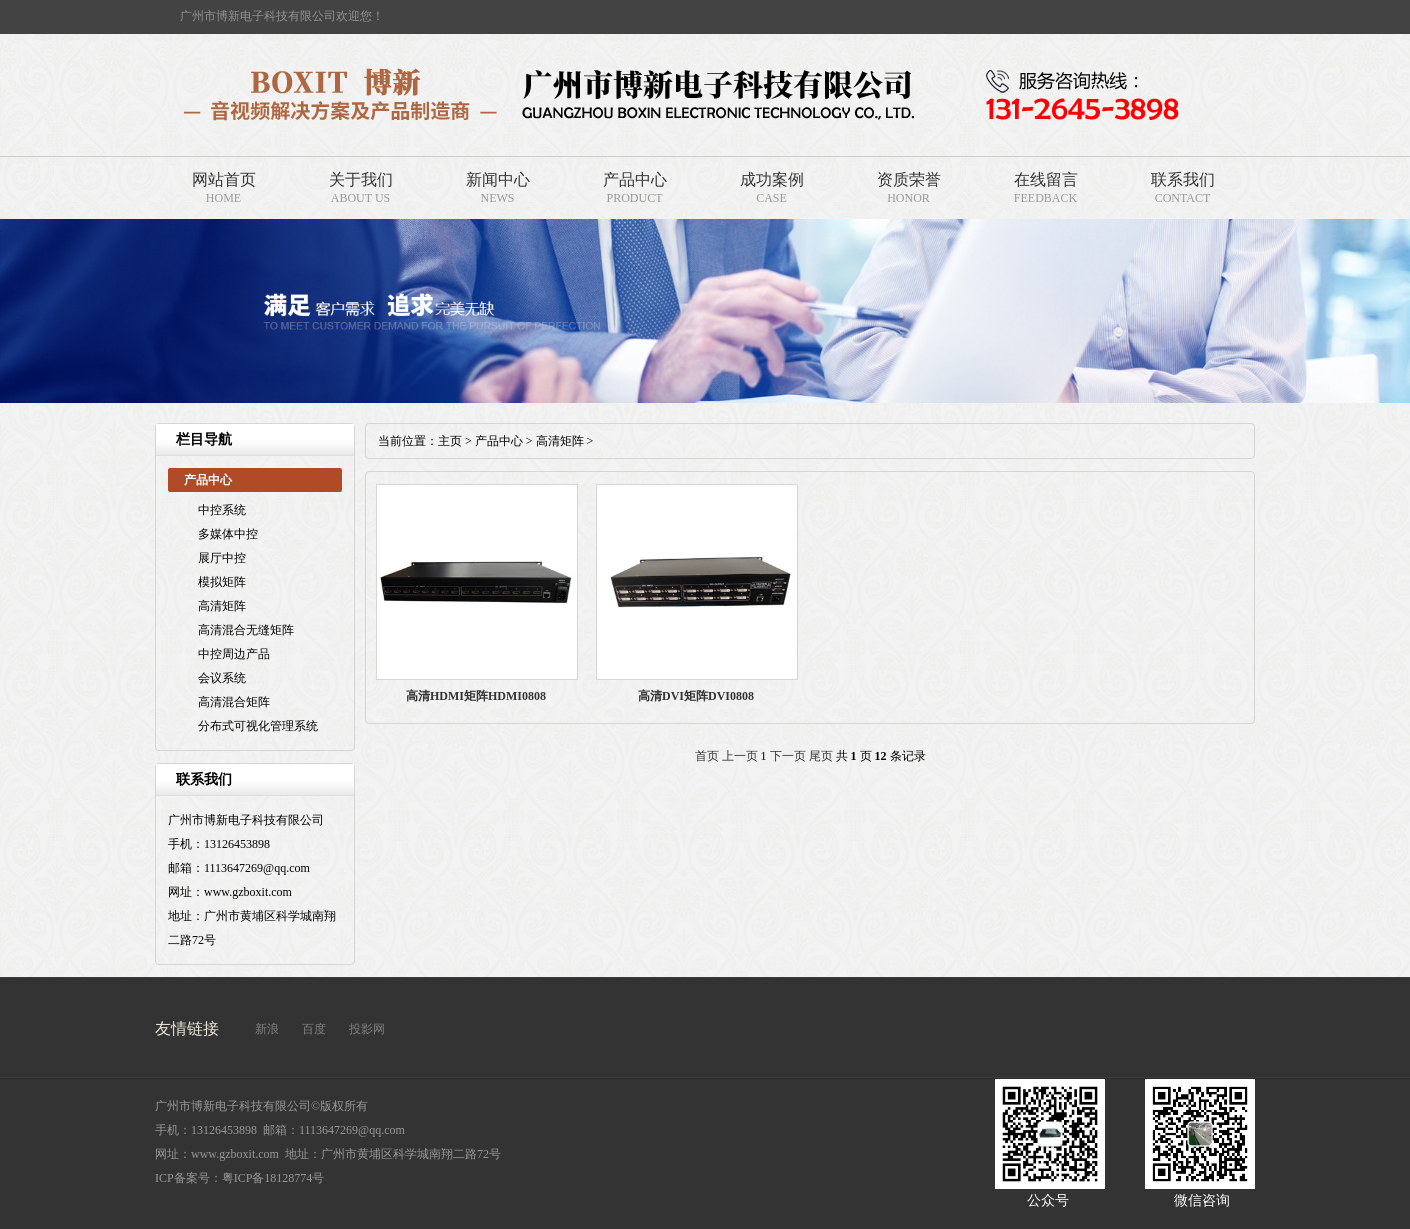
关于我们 (361, 179)
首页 (707, 756)
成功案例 (772, 179)
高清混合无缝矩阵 (246, 630)
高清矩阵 (222, 606)
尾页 (821, 756)
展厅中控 (222, 558)
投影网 (367, 1029)
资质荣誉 (909, 179)
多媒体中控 (228, 534)
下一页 (788, 756)
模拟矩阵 (222, 582)
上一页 (740, 756)
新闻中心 (498, 179)
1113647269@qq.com (352, 1130)
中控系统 (222, 510)
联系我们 (1183, 179)
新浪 (267, 1029)
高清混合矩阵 (234, 702)
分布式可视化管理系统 (258, 726)
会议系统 (222, 678)
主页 (450, 441)
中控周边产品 (234, 654)
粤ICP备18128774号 (273, 1178)
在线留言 (1046, 179)
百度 (314, 1029)
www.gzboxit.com (235, 1154)
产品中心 (635, 179)
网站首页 (224, 179)
